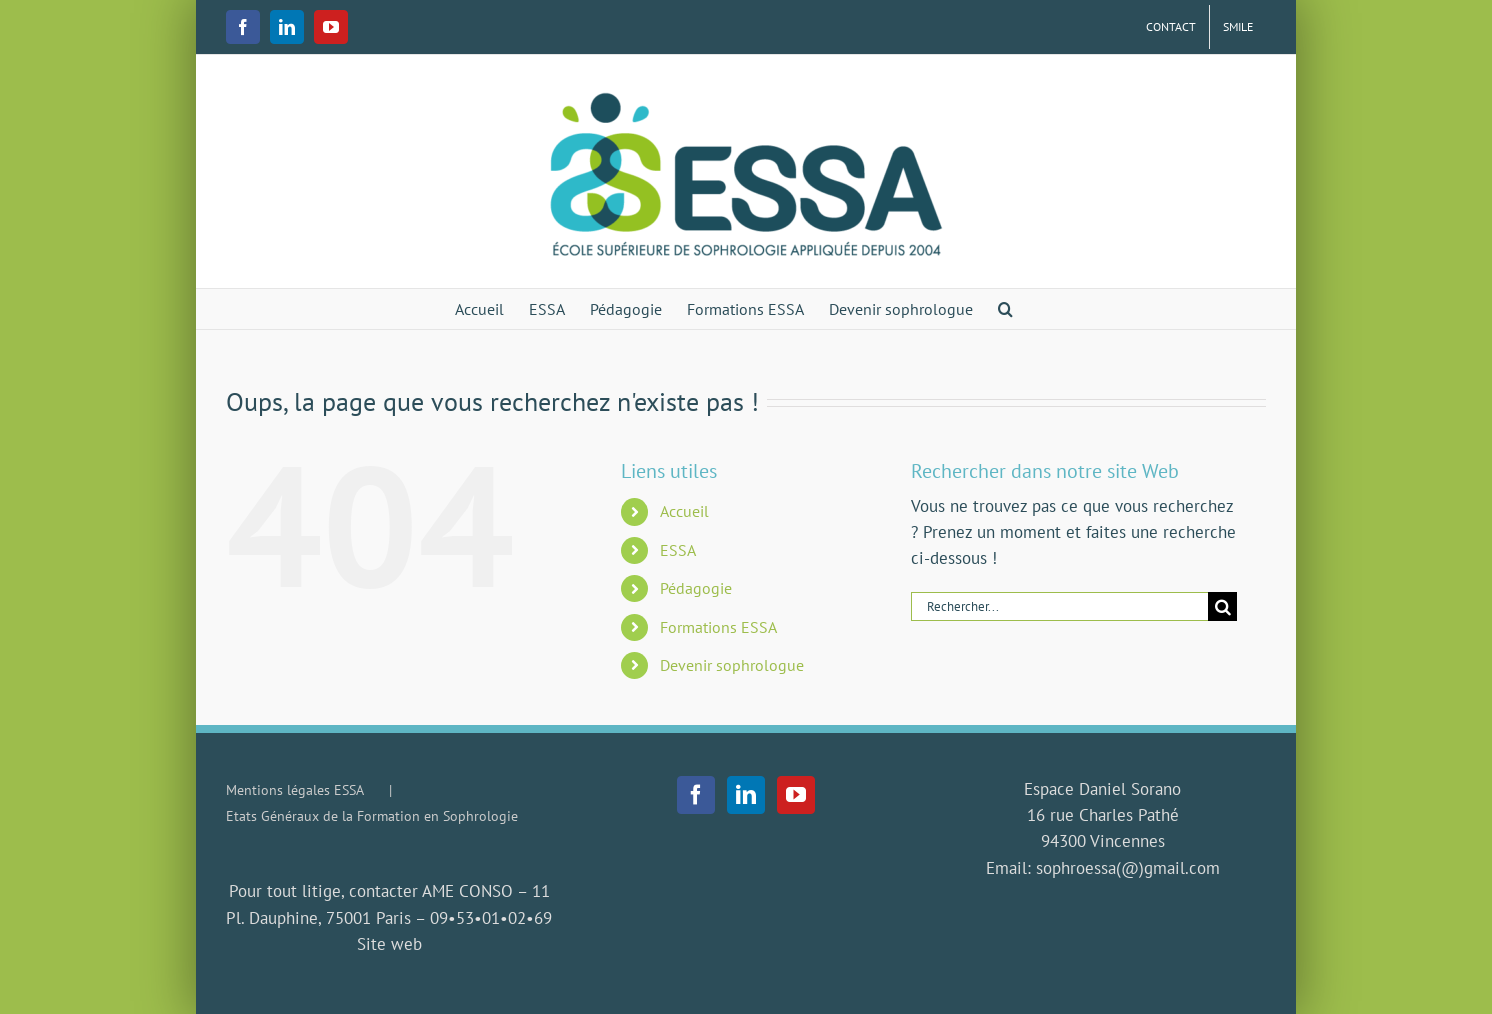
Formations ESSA (718, 627)
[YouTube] (796, 795)
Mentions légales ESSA (295, 790)
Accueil (684, 511)
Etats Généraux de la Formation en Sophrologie (372, 816)
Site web (389, 944)
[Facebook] (696, 795)
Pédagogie (696, 588)
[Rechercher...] (1060, 606)
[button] (1005, 309)
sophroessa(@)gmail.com (1128, 868)
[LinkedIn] (746, 795)
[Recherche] (1222, 606)
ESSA (678, 550)
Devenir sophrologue (732, 665)
